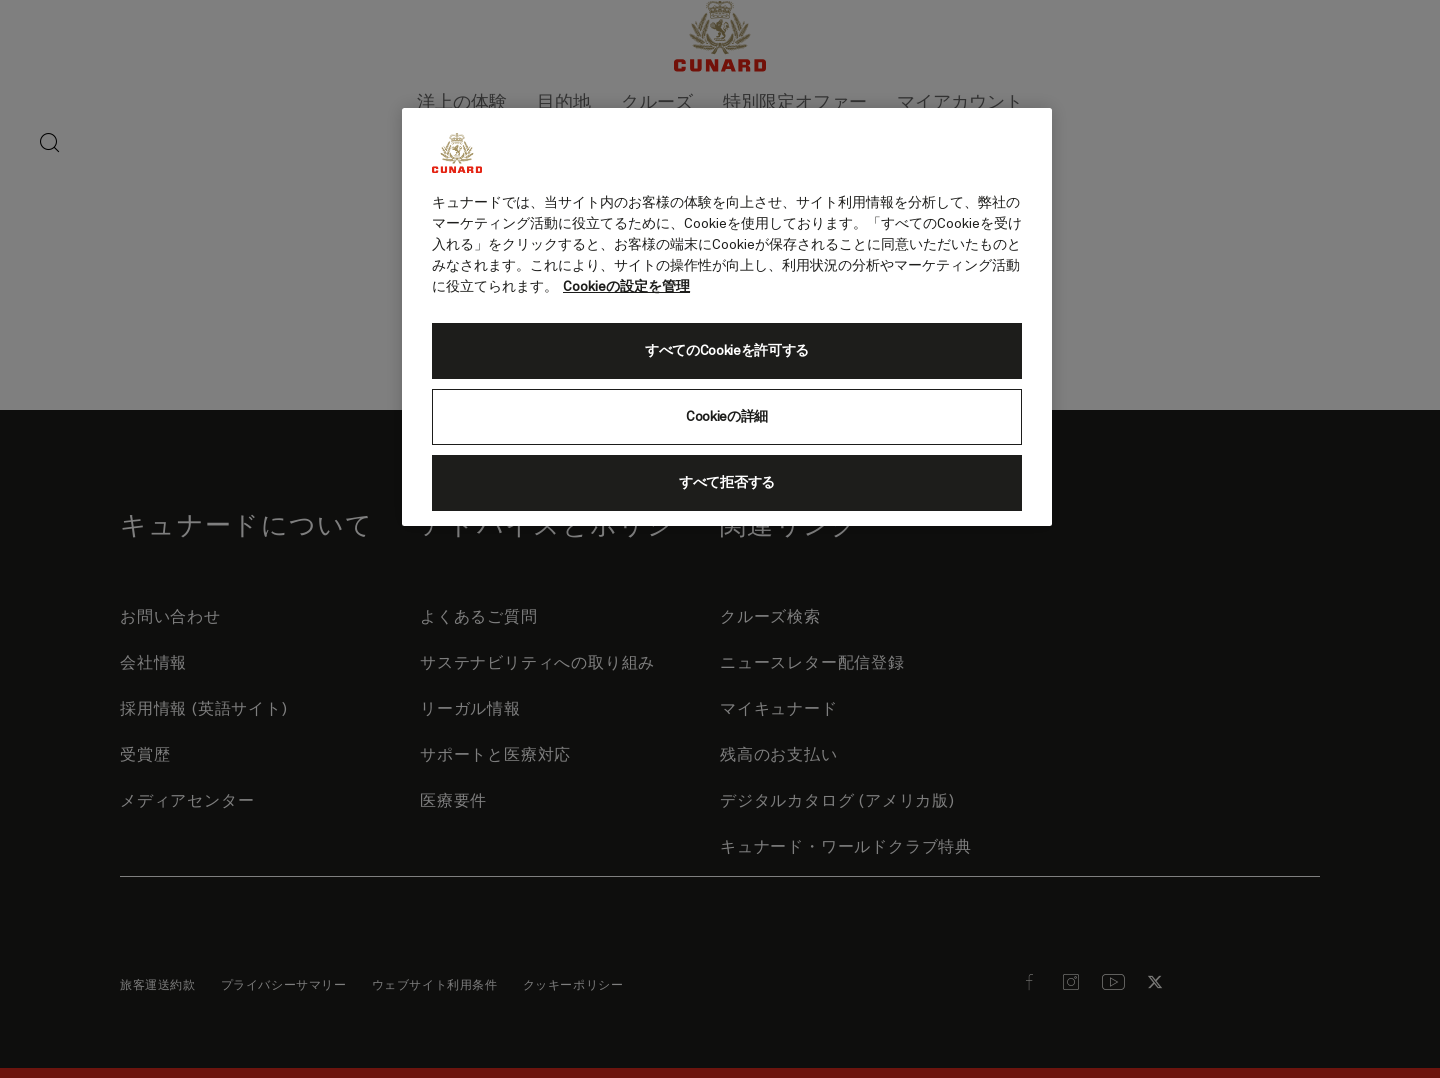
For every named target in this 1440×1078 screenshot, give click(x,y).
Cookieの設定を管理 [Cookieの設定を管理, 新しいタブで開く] (626, 287)
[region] (727, 317)
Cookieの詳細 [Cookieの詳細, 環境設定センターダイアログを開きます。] (727, 417)
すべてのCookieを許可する (727, 351)
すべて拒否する (727, 483)
